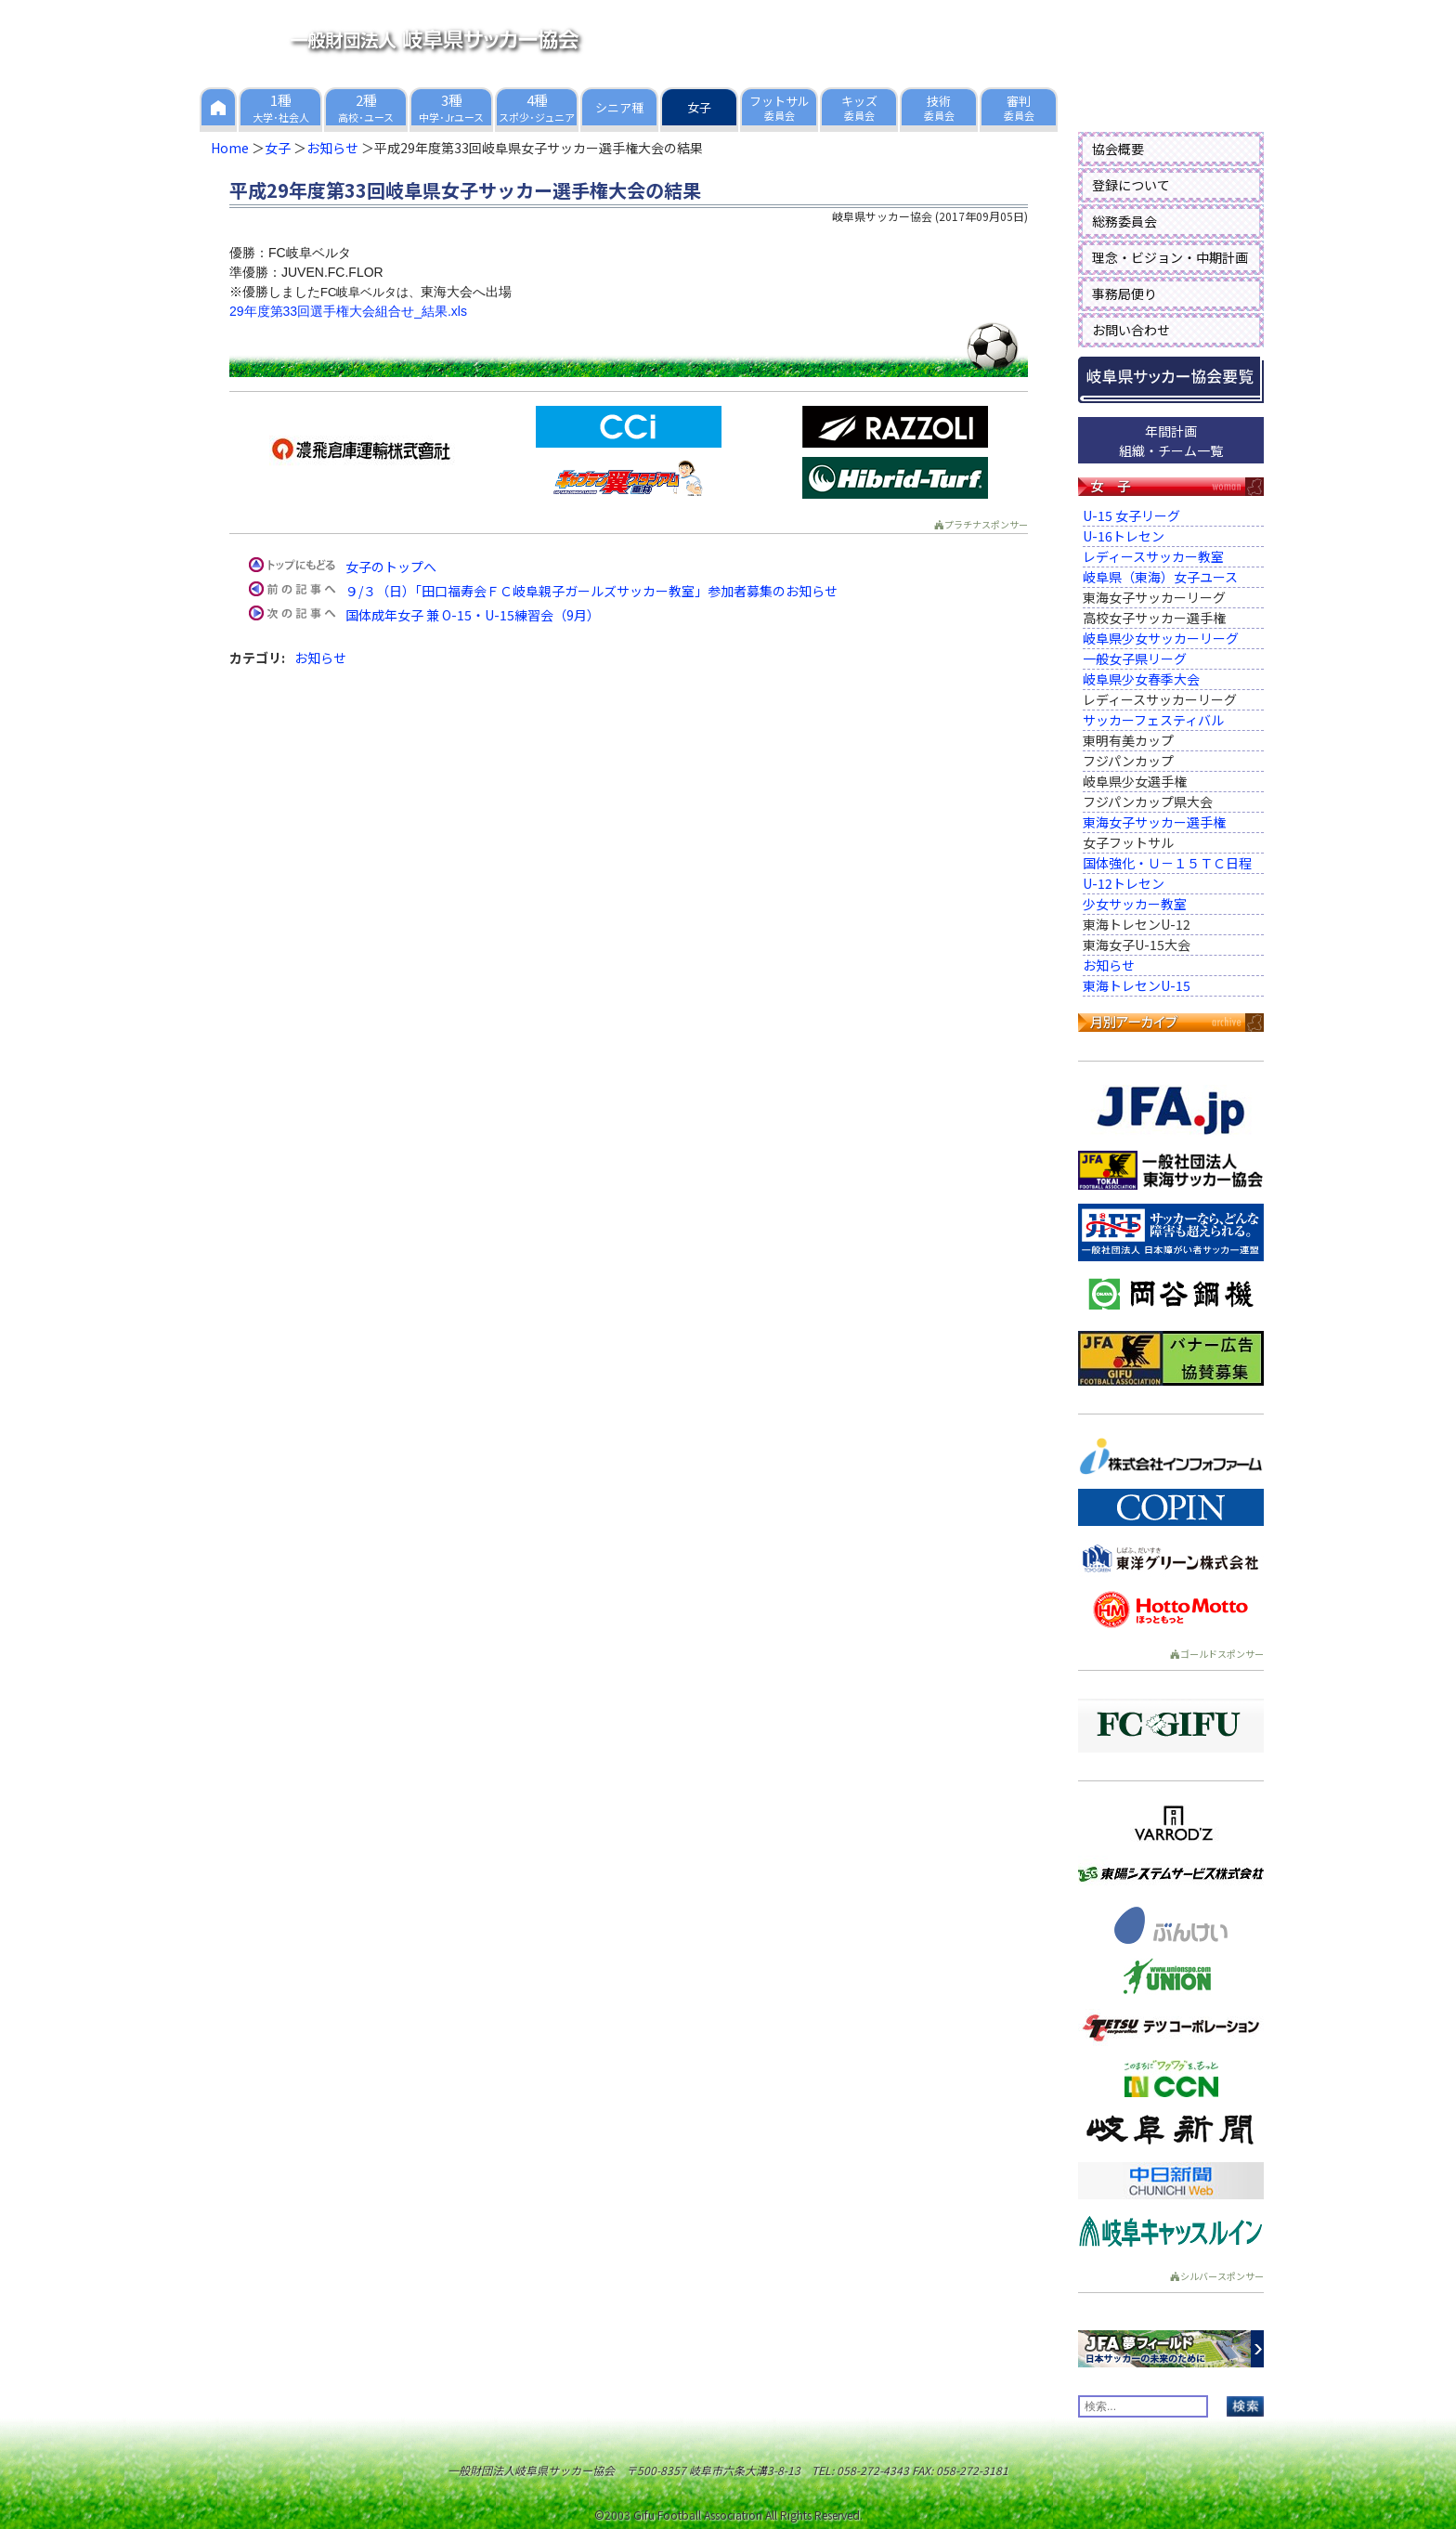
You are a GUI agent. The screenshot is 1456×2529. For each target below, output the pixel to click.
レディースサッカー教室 (1153, 556)
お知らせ (332, 147)
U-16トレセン (1123, 536)
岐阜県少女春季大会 (1141, 679)
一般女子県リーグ (1135, 658)
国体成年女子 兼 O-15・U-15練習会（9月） (472, 615)
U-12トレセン (1123, 883)
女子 (278, 147)
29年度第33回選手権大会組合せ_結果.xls (348, 311)
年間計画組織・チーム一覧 (1171, 441)
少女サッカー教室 (1135, 903)
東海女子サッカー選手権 (1154, 822)
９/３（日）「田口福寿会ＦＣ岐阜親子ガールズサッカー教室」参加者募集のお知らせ (591, 590)
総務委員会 (1124, 221)
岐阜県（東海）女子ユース (1160, 576)
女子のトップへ (390, 566)
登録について (1131, 185)
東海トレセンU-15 (1136, 985)
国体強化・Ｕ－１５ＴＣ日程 (1167, 863)
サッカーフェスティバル (1153, 719)
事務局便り (1124, 293)
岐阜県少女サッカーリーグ (1161, 638)
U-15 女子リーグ (1131, 515)
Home (230, 147)
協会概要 (1118, 148)
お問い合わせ (1131, 329)
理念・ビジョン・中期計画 (1170, 257)
